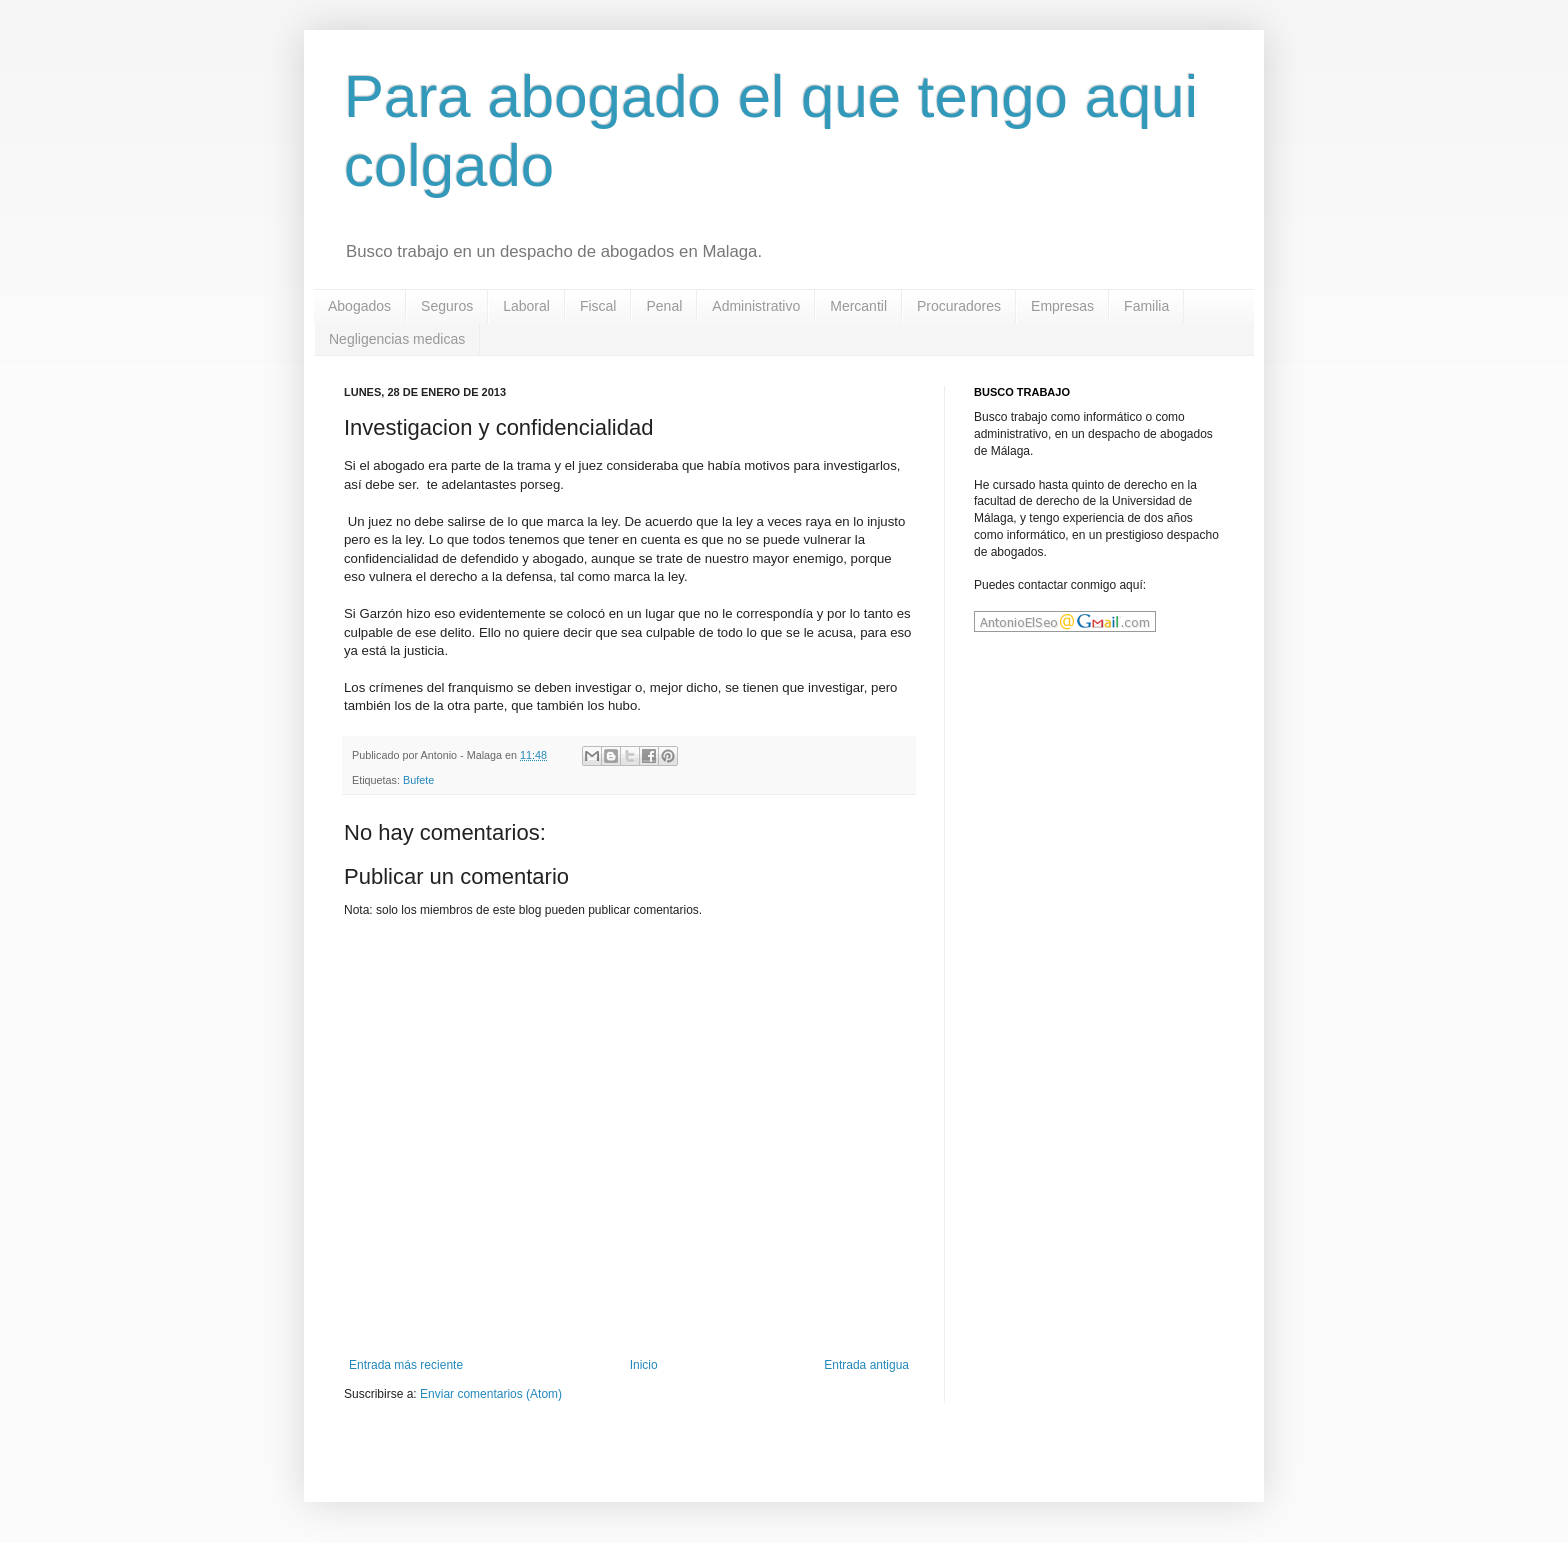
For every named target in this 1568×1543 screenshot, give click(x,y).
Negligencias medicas (397, 339)
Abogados (359, 306)
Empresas (1062, 306)
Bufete (418, 780)
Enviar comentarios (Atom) (491, 1394)
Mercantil (858, 306)
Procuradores (959, 306)
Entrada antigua (866, 1365)
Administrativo (756, 306)
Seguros (447, 306)
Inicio (644, 1365)
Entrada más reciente (406, 1365)
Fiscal (598, 306)
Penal (664, 306)
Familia (1146, 306)
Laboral (526, 306)
